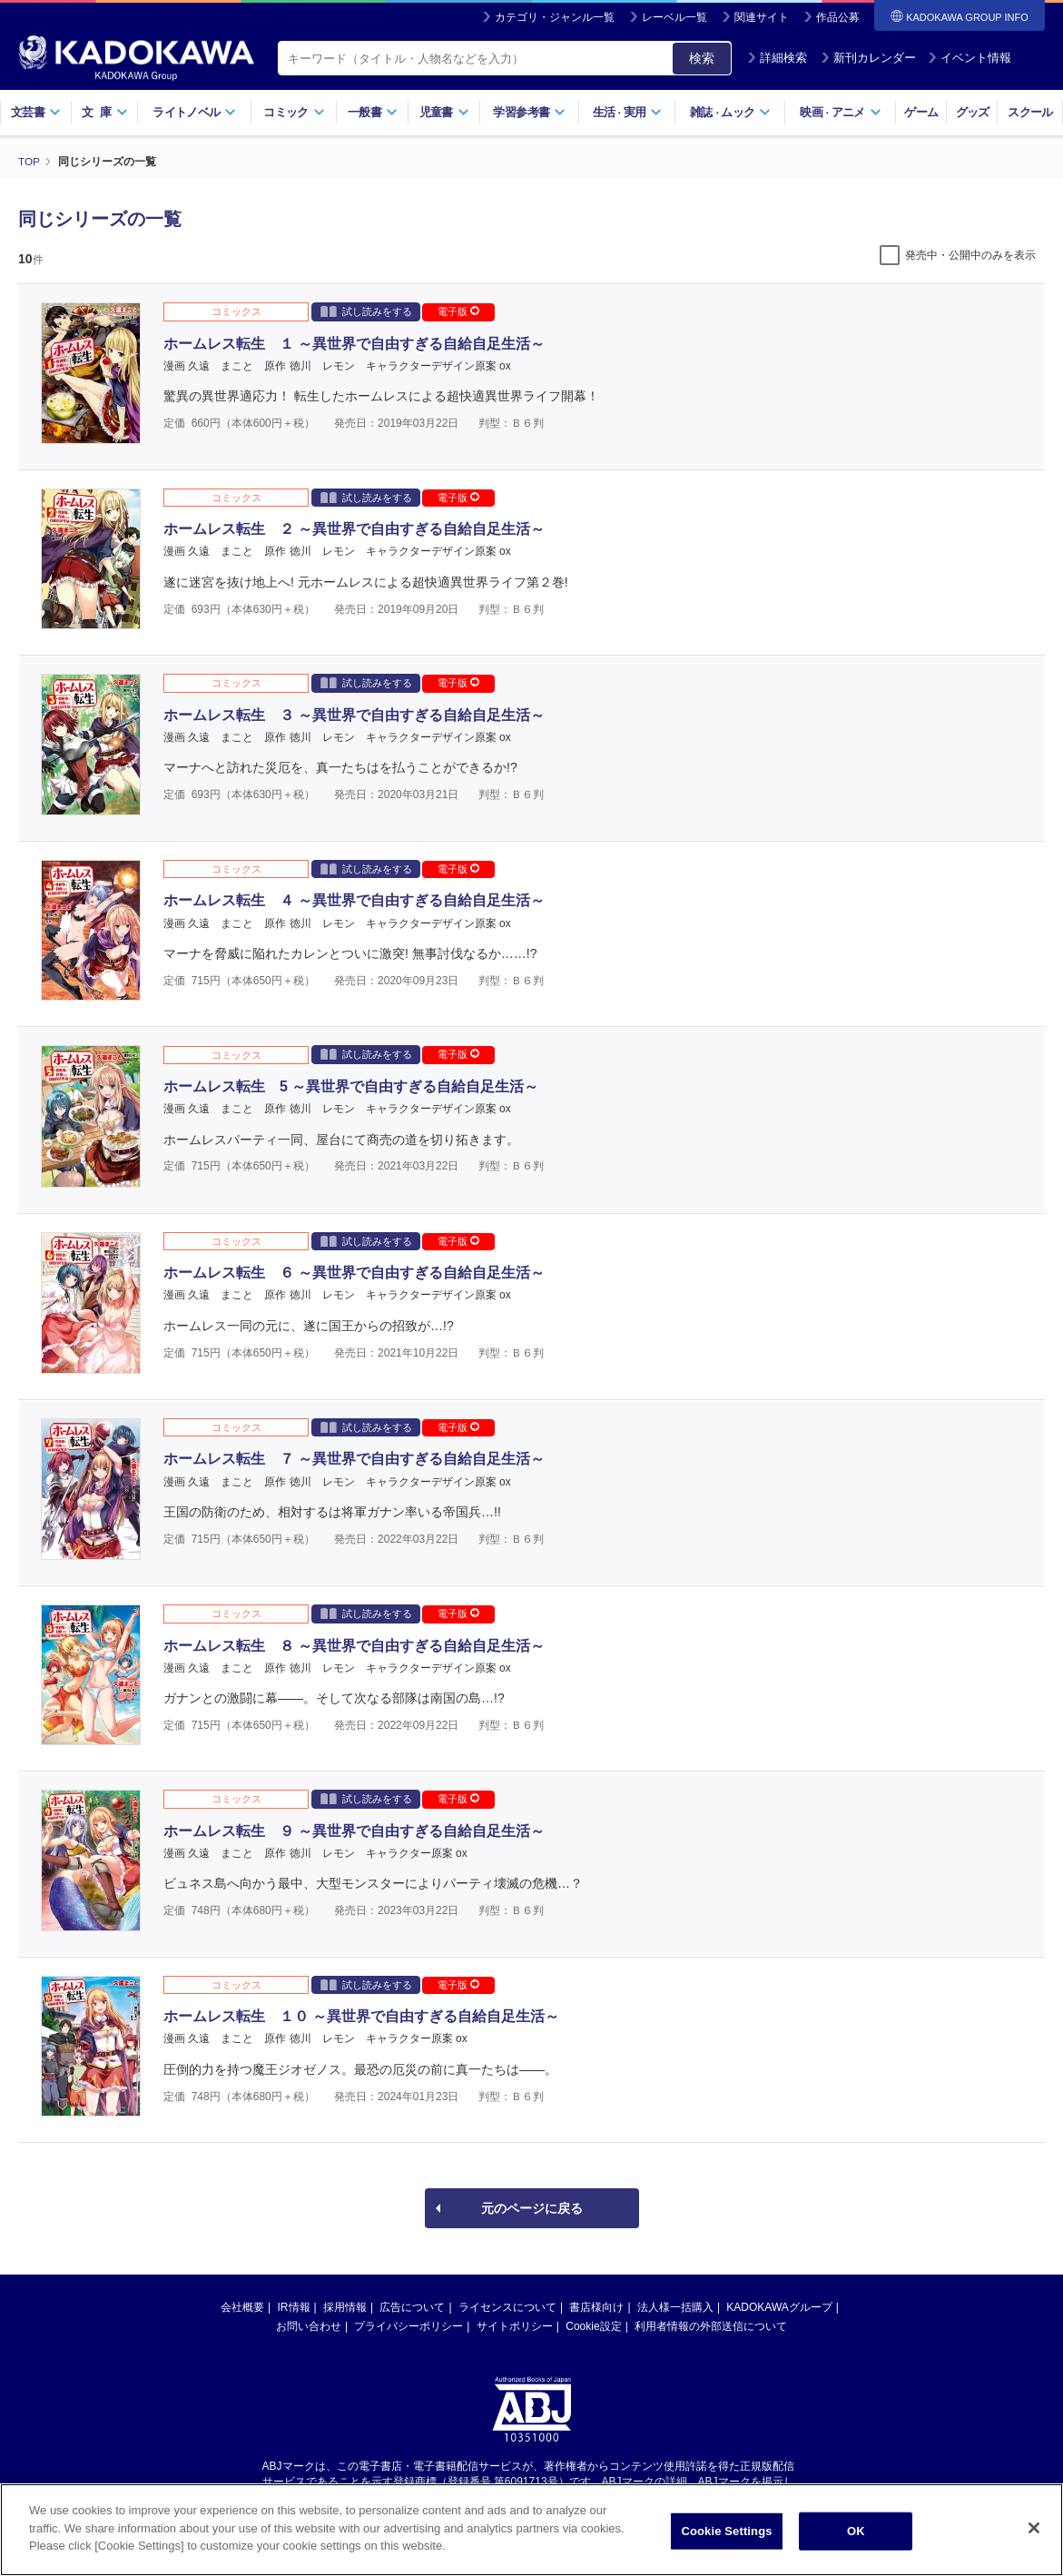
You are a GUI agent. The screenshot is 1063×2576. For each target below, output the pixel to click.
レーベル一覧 (674, 17)
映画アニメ (840, 112)
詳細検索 (777, 57)
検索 (701, 58)
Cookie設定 (593, 2326)
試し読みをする (366, 311)
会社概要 (242, 2307)
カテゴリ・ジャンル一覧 (555, 17)
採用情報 (345, 2307)
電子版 (458, 311)
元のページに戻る (532, 2208)
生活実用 (628, 112)
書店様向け (596, 2307)
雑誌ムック (730, 112)
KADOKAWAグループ (779, 2307)
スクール (1030, 112)
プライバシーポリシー (408, 2326)
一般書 (373, 112)
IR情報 (294, 2307)
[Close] (1034, 2539)
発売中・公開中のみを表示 (970, 255)
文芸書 (36, 112)
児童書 (444, 112)
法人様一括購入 (675, 2307)
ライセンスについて (507, 2307)
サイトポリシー (515, 2326)
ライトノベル (194, 112)
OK (856, 2541)
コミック (293, 112)
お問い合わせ (308, 2326)
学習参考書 (529, 112)
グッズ (972, 112)
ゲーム (921, 112)
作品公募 (838, 17)
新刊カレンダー (868, 57)
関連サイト (761, 17)
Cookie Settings (726, 2541)
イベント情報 (969, 57)
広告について (412, 2307)
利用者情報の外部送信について (711, 2326)
